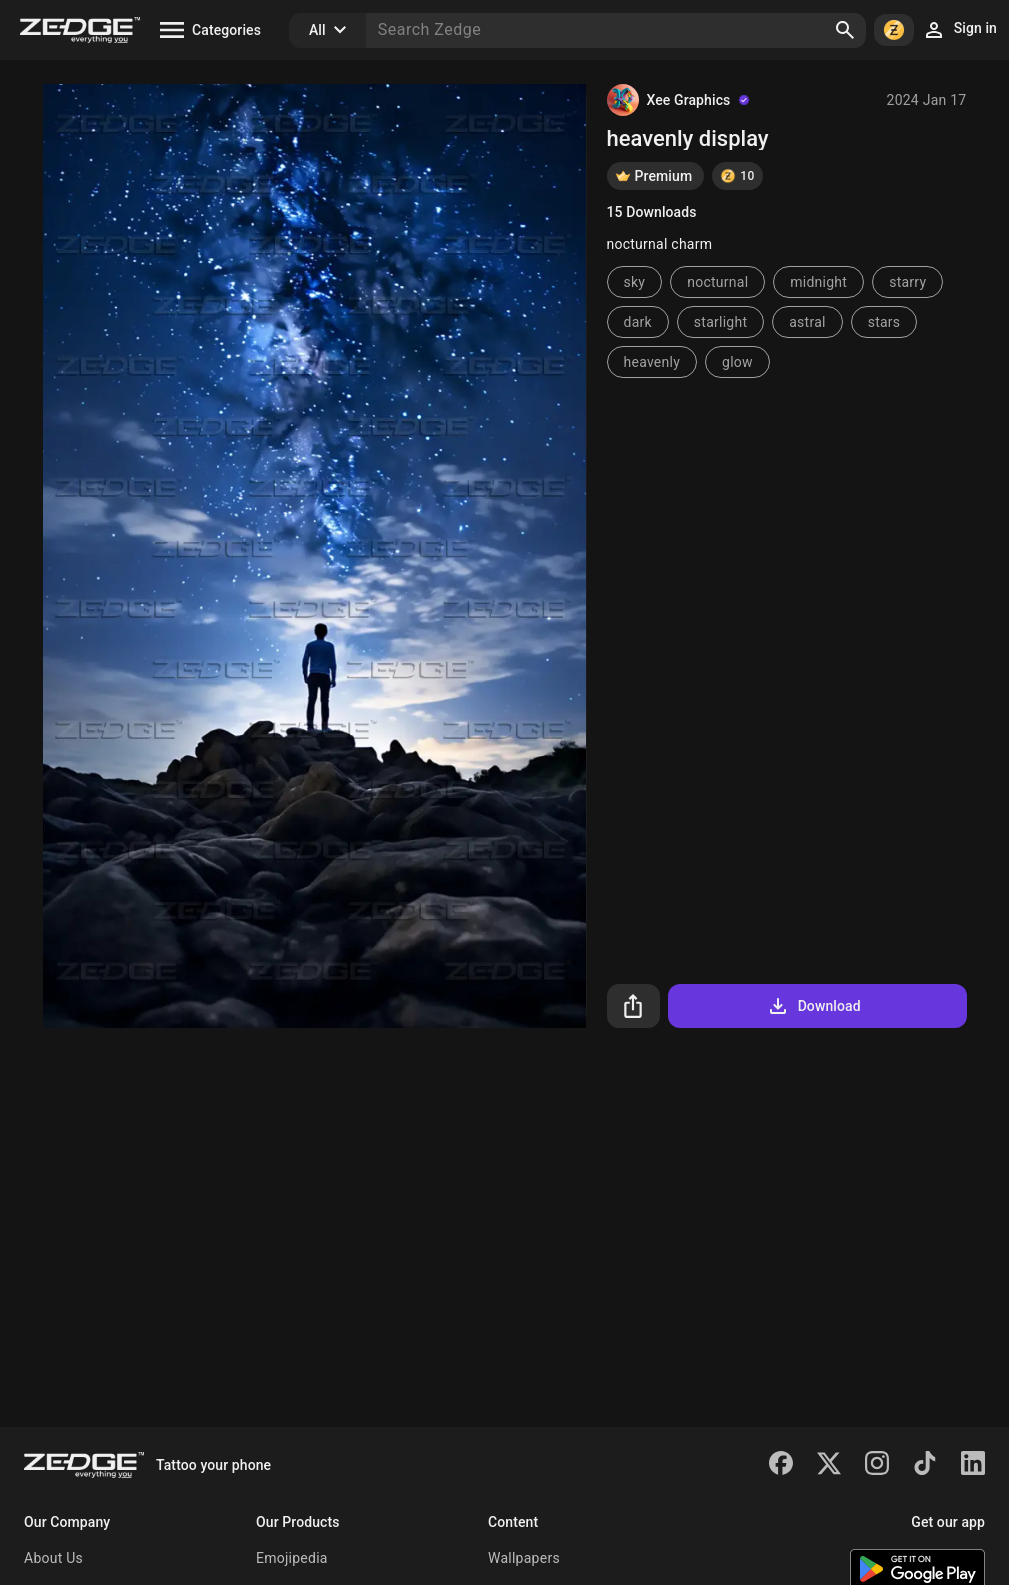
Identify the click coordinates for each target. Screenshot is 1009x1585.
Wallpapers (524, 1558)
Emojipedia (292, 1558)
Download (813, 1006)
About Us (53, 1558)
